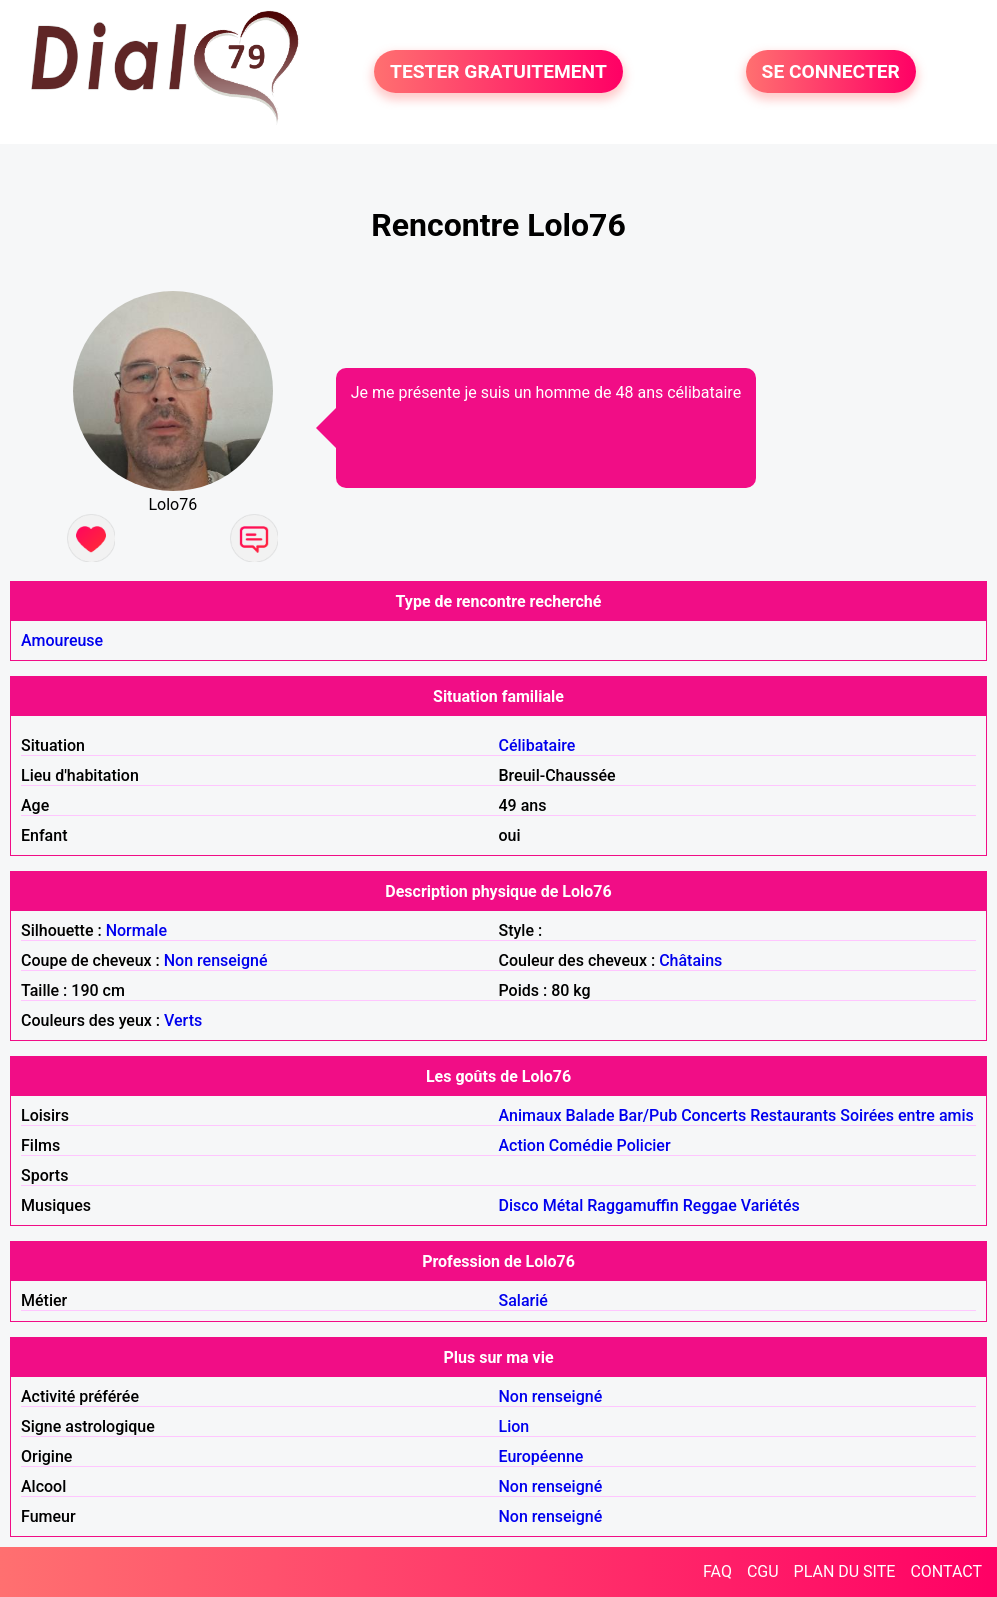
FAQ (717, 1571)
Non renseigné (216, 960)
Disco (519, 1205)
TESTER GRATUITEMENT (498, 71)
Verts (183, 1020)
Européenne (541, 1456)
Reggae (710, 1205)
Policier (644, 1145)
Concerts (713, 1115)
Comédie (581, 1145)
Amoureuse (62, 640)
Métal (563, 1205)
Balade (589, 1115)
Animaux (530, 1115)
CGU (763, 1571)
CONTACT (946, 1571)
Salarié (523, 1300)
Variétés (770, 1205)
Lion (514, 1426)
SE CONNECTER (831, 71)
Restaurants (793, 1115)
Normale (136, 930)
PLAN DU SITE (845, 1571)
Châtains (690, 960)
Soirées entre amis (906, 1115)
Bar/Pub (647, 1115)
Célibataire (537, 745)
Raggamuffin (633, 1205)
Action (522, 1145)
